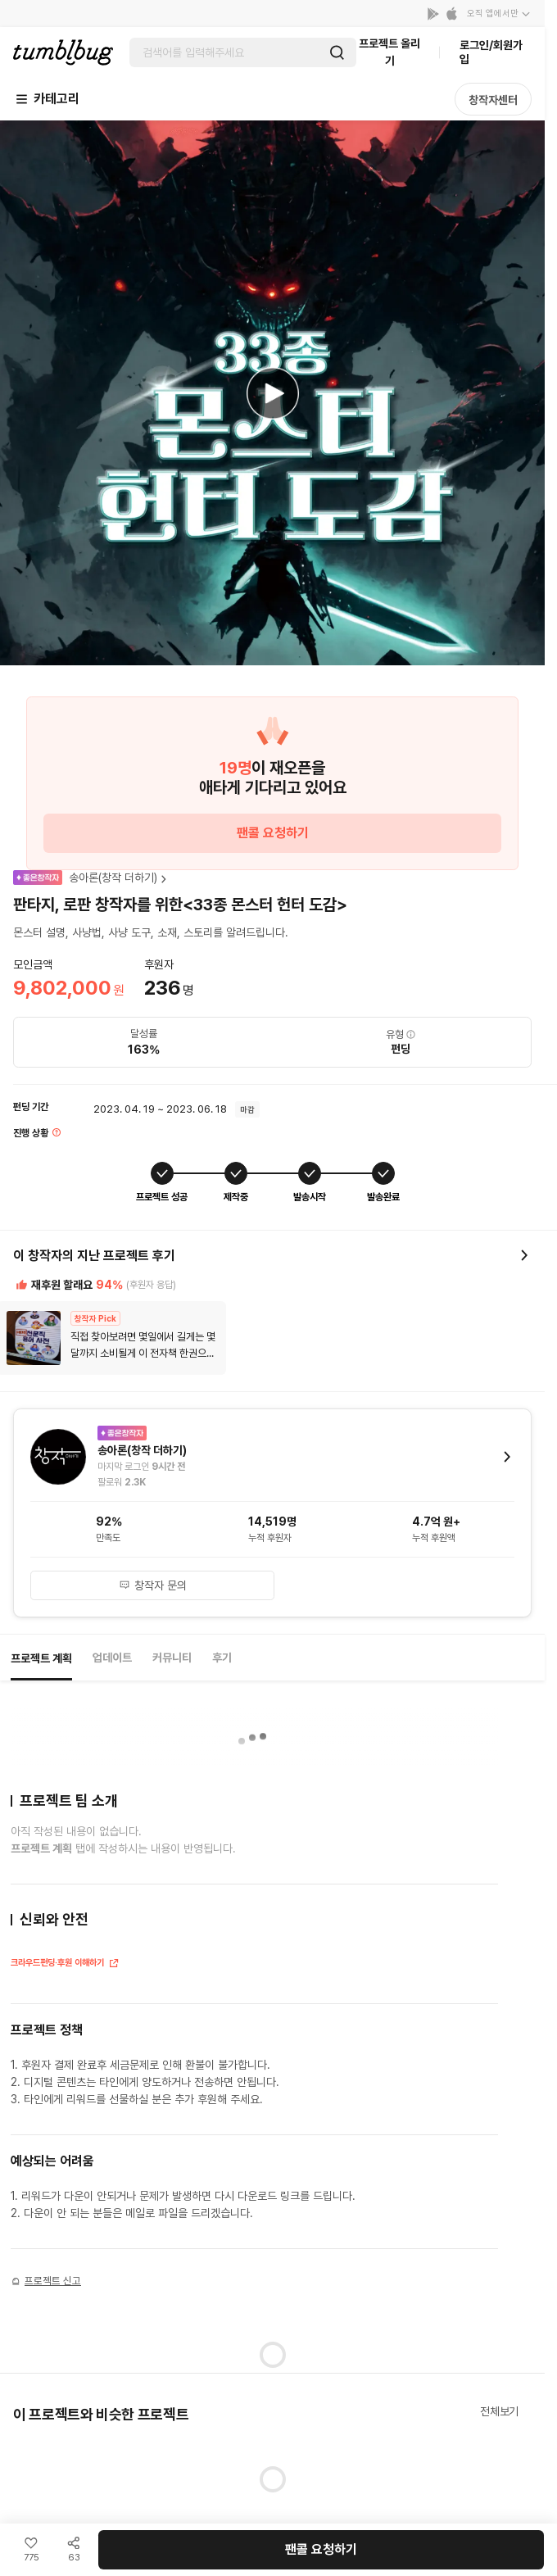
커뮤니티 (172, 1657)
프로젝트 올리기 (389, 52)
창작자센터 (493, 100)
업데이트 (112, 1657)
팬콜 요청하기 (273, 833)
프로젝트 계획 (41, 1658)
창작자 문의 (153, 1585)
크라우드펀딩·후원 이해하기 (65, 1964)
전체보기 (499, 2411)
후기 (222, 1657)
